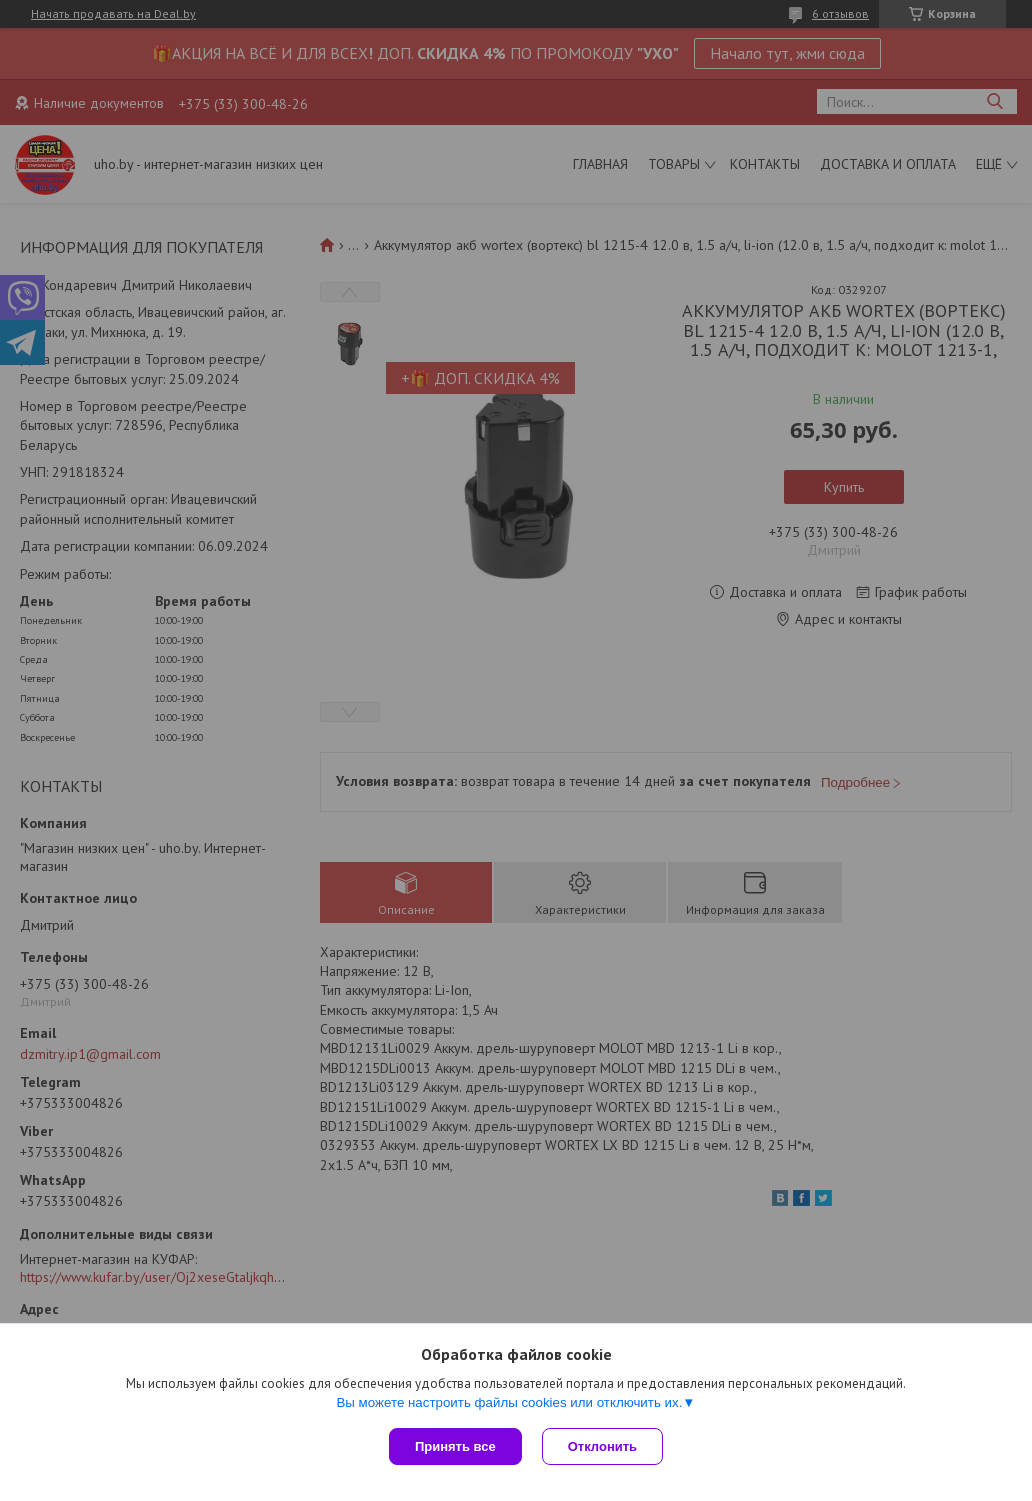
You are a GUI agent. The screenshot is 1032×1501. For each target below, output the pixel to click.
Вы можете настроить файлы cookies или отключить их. (509, 1402)
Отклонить (602, 1446)
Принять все (455, 1446)
